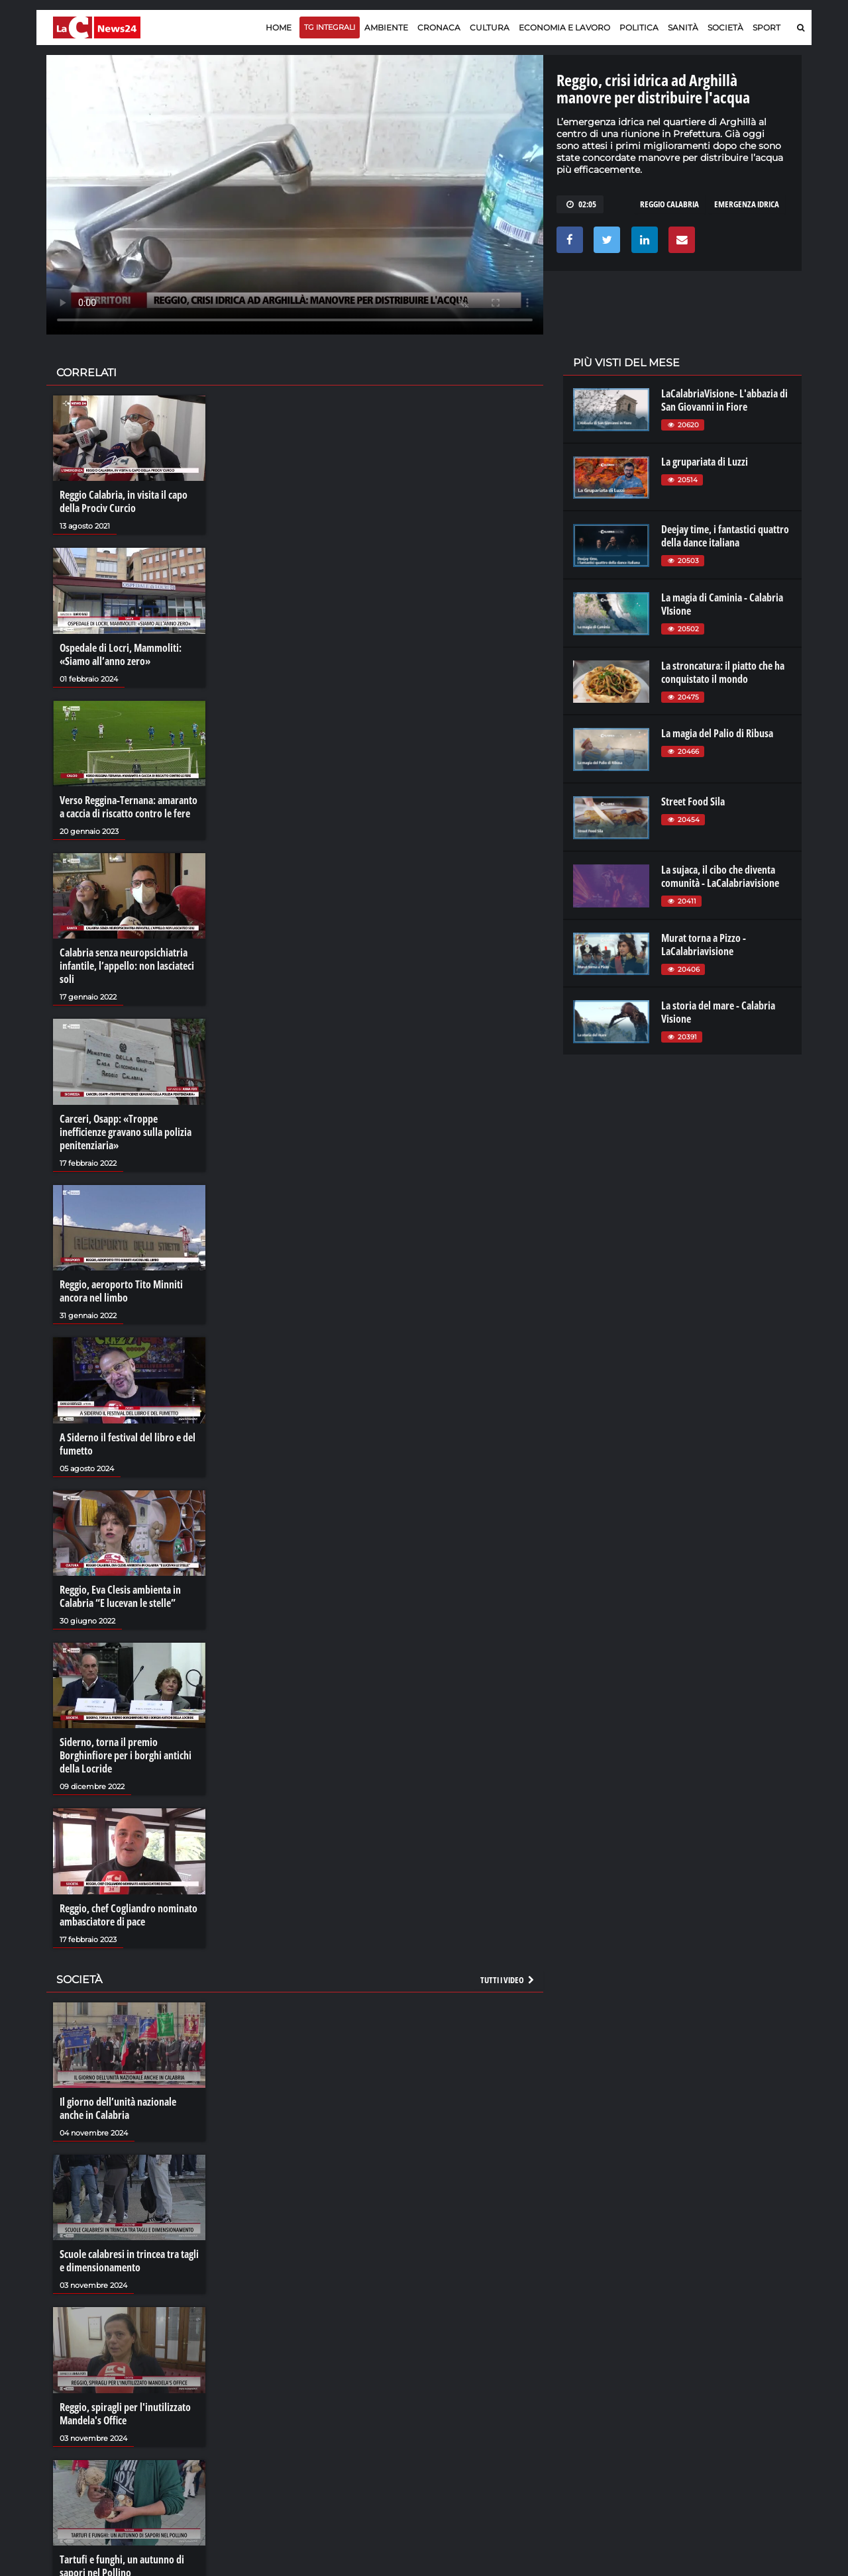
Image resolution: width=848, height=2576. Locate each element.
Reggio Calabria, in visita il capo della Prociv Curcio (123, 501)
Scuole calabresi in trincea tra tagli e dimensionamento (129, 2261)
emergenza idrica (746, 204)
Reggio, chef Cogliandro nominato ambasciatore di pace (128, 1915)
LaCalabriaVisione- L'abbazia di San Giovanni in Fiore (724, 400)
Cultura (489, 27)
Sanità (683, 27)
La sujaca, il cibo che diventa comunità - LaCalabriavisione (720, 876)
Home (279, 27)
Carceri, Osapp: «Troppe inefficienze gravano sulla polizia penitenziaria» (125, 1132)
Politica (639, 27)
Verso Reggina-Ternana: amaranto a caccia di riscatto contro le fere (128, 807)
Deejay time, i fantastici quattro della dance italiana (725, 536)
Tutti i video (508, 1980)
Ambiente (386, 27)
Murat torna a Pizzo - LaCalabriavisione (703, 944)
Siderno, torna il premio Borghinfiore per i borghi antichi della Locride (125, 1755)
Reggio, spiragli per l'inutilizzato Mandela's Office (125, 2414)
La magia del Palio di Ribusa (717, 733)
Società (725, 27)
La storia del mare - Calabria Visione (718, 1012)
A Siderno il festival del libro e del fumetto (127, 1444)
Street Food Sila (693, 801)
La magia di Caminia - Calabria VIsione (722, 604)
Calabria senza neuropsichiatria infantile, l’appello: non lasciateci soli (127, 965)
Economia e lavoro (564, 27)
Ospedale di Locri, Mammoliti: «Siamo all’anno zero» (121, 654)
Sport (766, 27)
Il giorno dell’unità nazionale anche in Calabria (118, 2108)
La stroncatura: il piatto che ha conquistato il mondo (722, 672)
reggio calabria (669, 204)
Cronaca (438, 27)
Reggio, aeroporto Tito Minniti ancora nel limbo (121, 1291)
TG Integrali (329, 27)
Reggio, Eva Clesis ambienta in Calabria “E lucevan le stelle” (120, 1596)
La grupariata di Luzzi (704, 461)
